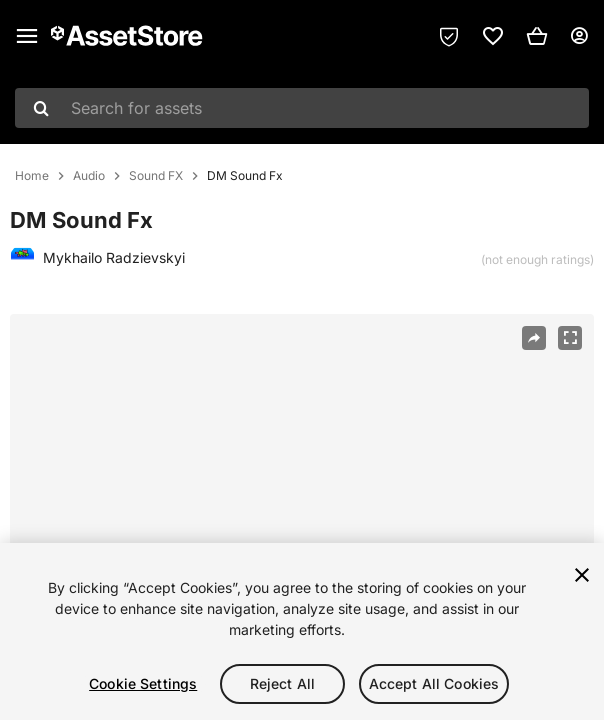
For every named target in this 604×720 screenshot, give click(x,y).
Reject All (282, 683)
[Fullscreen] (570, 338)
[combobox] (302, 108)
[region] (301, 509)
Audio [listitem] (89, 176)
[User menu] (579, 36)
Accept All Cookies (434, 683)
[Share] (534, 338)
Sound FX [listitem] (156, 176)
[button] (537, 36)
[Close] (582, 575)
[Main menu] (27, 36)
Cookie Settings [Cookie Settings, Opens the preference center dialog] (143, 683)
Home (32, 176)
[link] (493, 36)
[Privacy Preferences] (449, 36)
